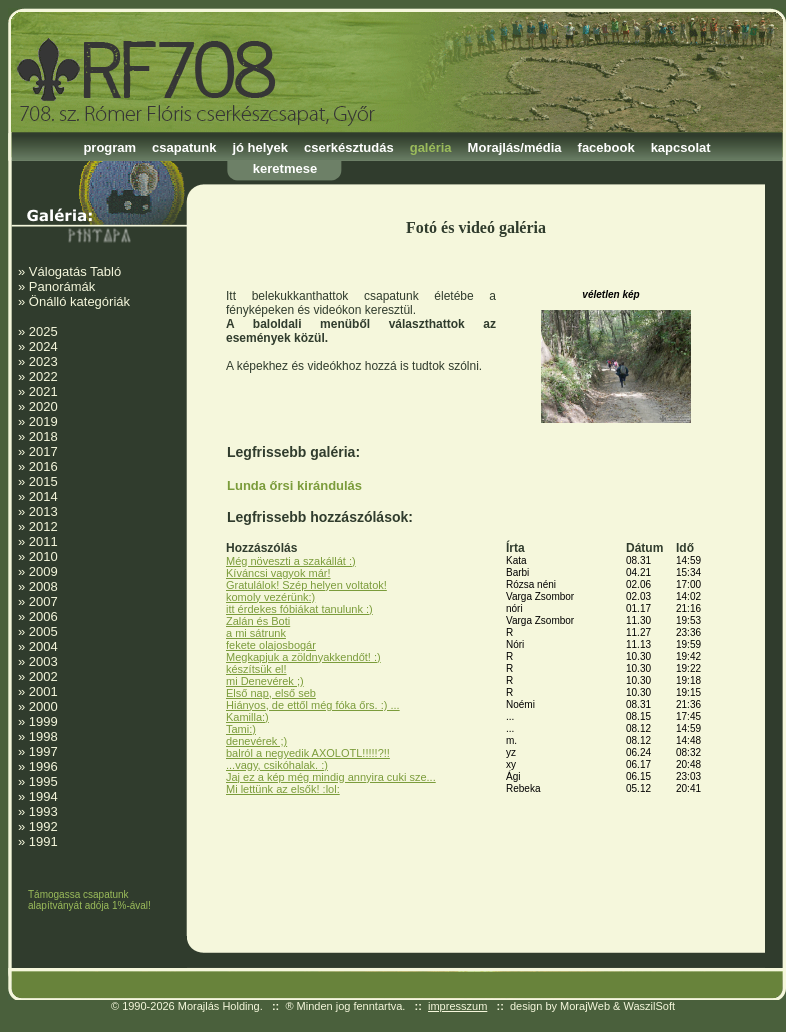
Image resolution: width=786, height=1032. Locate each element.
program (109, 147)
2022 (43, 376)
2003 (43, 661)
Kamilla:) (247, 717)
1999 (43, 721)
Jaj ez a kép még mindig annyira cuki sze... (331, 777)
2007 (43, 601)
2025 (43, 331)
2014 (43, 496)
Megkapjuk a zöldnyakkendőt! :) (303, 657)
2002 (43, 676)
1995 (43, 781)
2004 (43, 646)
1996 (43, 766)
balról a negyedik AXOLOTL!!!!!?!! (308, 753)
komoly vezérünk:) (270, 597)
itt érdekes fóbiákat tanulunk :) (299, 609)
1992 (43, 826)
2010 (43, 556)
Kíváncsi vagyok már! (278, 573)
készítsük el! (256, 669)
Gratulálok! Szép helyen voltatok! (306, 585)
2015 (43, 481)
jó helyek (260, 147)
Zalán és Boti (258, 621)
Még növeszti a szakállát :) (291, 561)
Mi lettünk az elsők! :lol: (283, 789)
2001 (43, 691)
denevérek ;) (256, 741)
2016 (43, 466)
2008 (43, 586)
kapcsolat (681, 147)
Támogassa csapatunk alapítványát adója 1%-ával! (89, 900)
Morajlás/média (515, 147)
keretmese (285, 168)
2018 (43, 436)
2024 (43, 346)
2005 (43, 631)
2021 (43, 391)
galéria (431, 147)
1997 (43, 751)
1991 (43, 841)
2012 (43, 526)
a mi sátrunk (256, 633)
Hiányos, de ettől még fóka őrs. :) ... (313, 705)
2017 (43, 451)
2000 (43, 706)
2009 (43, 571)
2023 (43, 361)
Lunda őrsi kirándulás (294, 485)
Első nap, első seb (271, 693)
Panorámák (62, 286)
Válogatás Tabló (75, 271)
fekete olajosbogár (271, 645)
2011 (43, 541)
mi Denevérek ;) (265, 681)
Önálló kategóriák (79, 301)
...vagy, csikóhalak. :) (277, 765)
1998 (43, 736)
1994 (43, 796)
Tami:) (241, 729)
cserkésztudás (349, 147)
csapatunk (184, 147)
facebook (606, 147)
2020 (43, 406)
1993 (43, 811)
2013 (43, 511)
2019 (43, 421)
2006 (43, 616)
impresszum (457, 1006)
